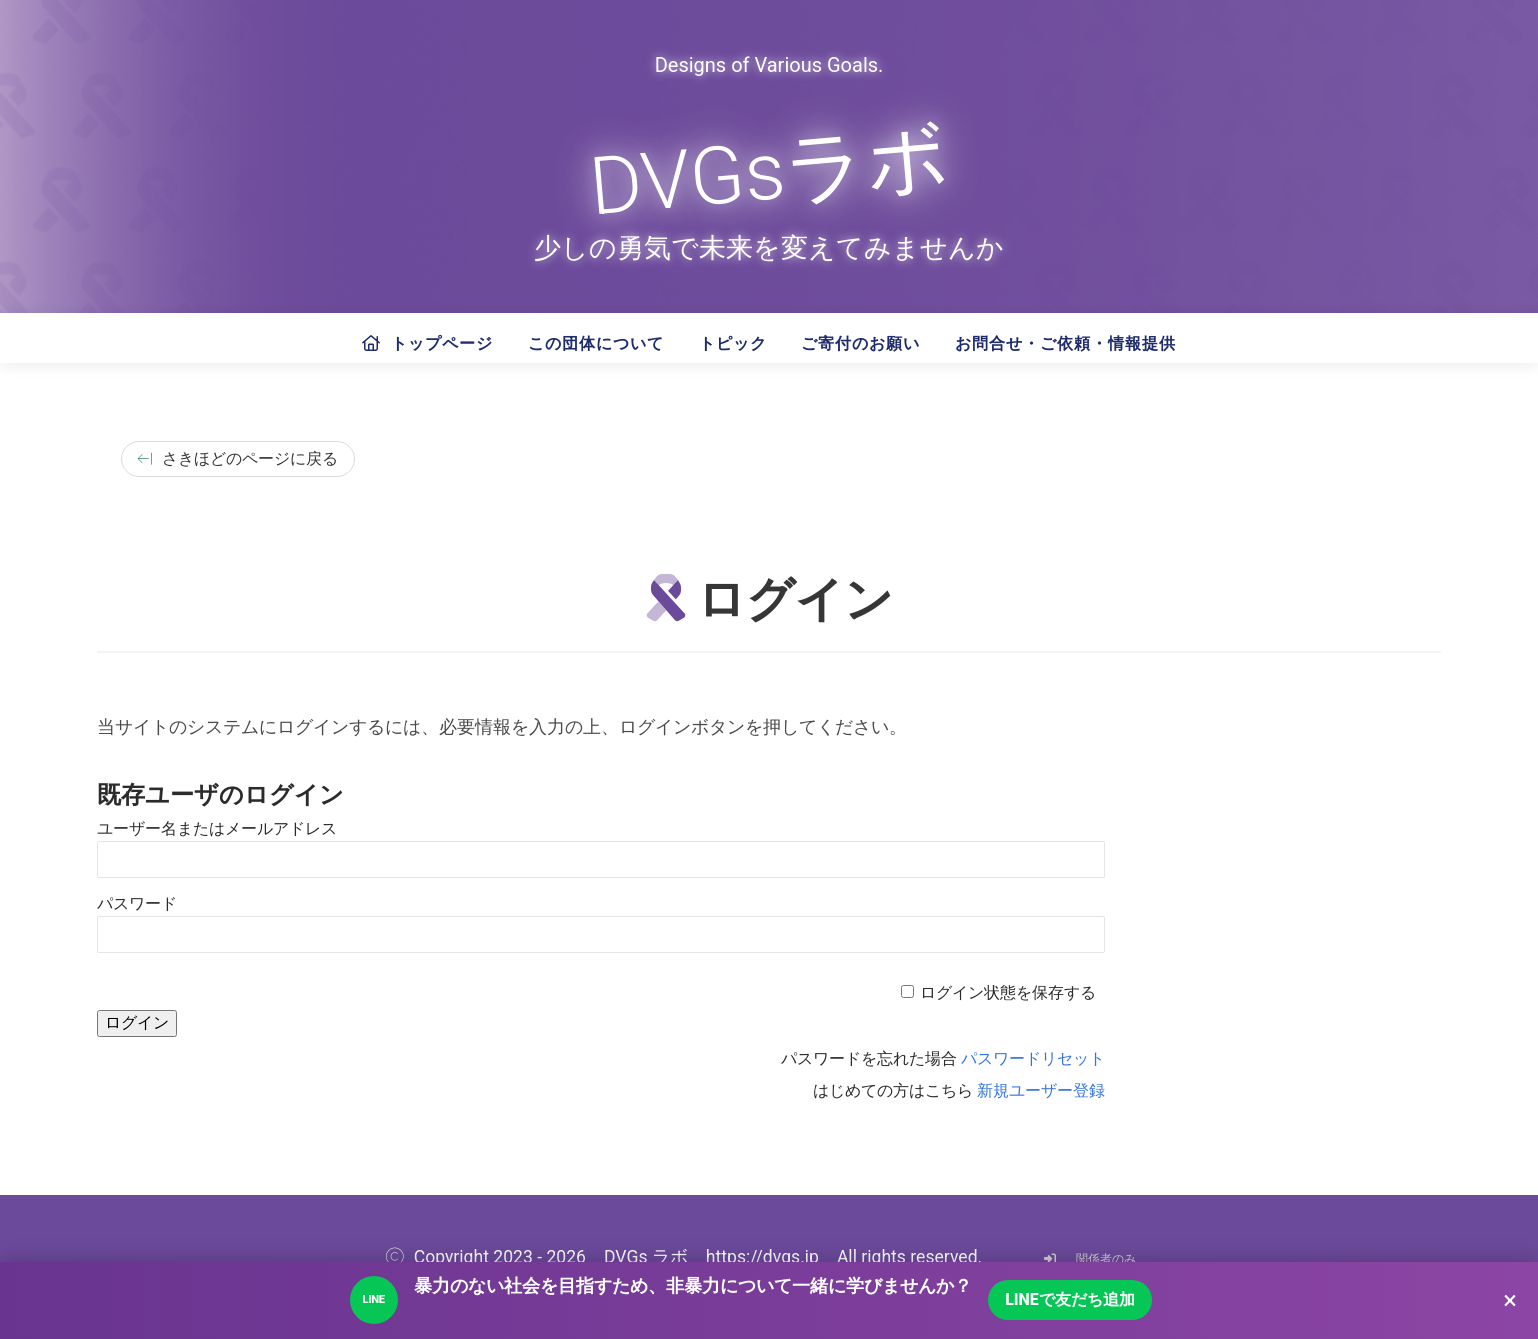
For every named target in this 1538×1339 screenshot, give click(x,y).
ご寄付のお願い (860, 343)
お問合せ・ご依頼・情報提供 (1065, 343)
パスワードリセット (1033, 1058)
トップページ (427, 343)
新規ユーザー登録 (1041, 1090)
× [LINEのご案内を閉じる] (1510, 1300)
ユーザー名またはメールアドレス (217, 828)
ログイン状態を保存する (1008, 992)
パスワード (137, 903)
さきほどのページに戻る (238, 458)
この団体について (596, 343)
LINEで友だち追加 (1070, 1299)
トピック (733, 343)
